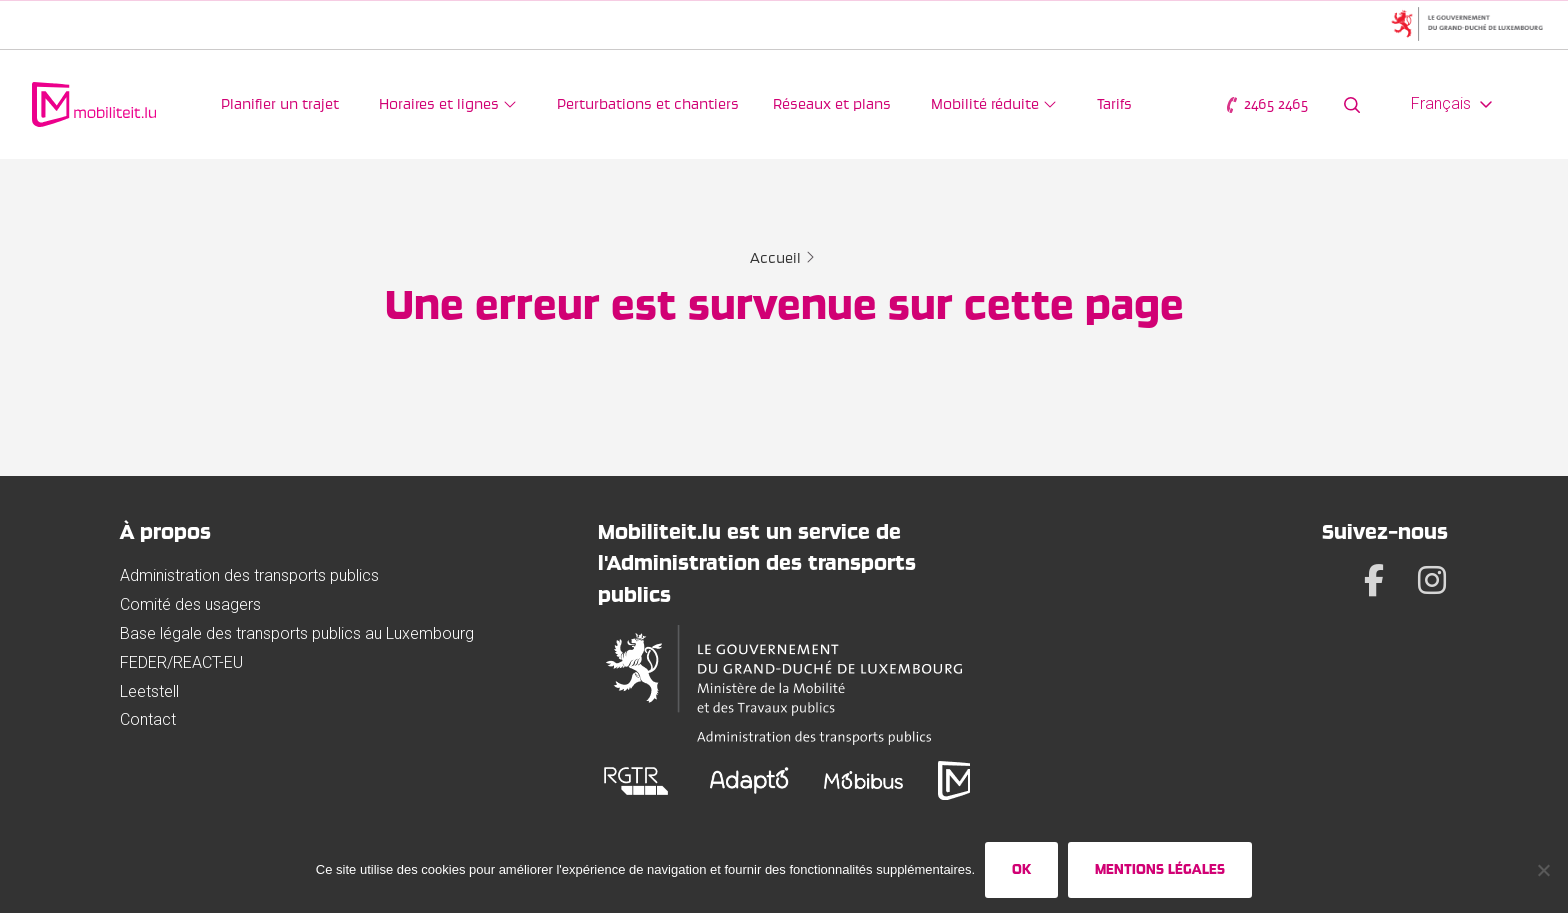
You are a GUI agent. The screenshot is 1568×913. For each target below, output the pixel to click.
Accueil (775, 258)
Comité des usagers (190, 604)
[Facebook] (1374, 580)
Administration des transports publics (249, 575)
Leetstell (149, 691)
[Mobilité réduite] (994, 104)
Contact (148, 719)
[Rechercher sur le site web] (1352, 104)
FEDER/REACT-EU (181, 662)
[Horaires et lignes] (448, 104)
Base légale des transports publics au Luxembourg (297, 633)
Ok (1021, 869)
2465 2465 (1266, 104)
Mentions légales (1160, 869)
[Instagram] (1432, 580)
